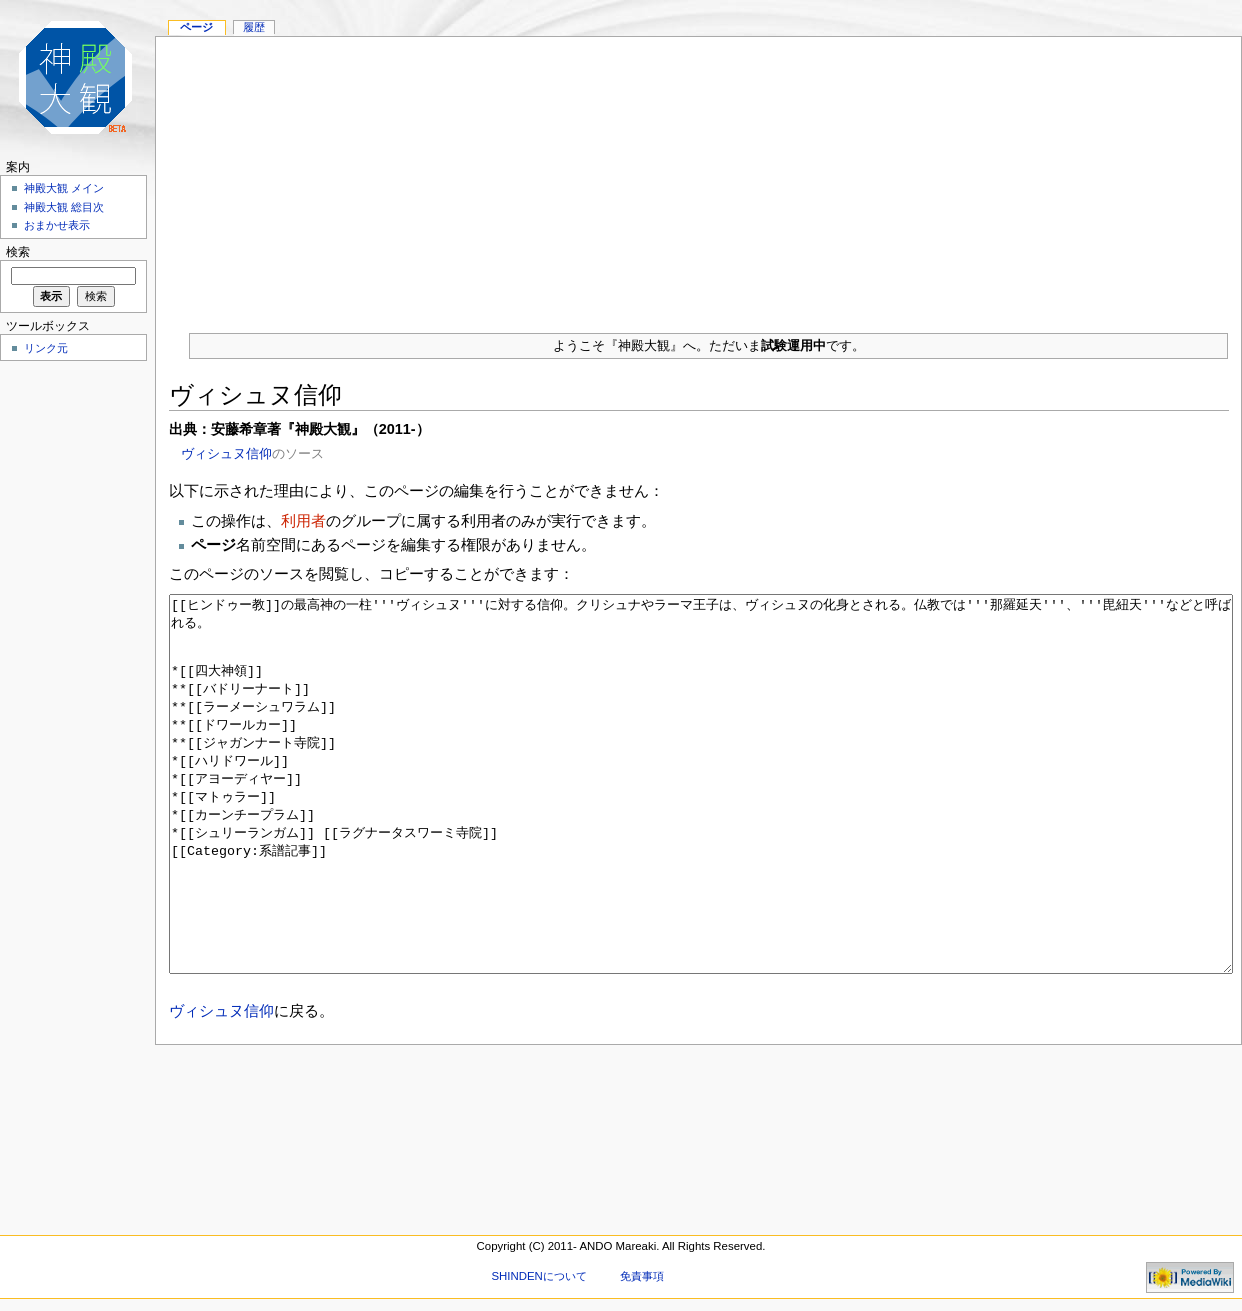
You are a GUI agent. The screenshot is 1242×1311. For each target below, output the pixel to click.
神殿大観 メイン (64, 188)
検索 (18, 252)
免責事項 (642, 1276)
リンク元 (46, 348)
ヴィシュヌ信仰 (226, 453)
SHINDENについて (538, 1276)
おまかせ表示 (57, 225)
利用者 (303, 520)
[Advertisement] (698, 177)
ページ (196, 27)
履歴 (254, 27)
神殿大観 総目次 (64, 207)
